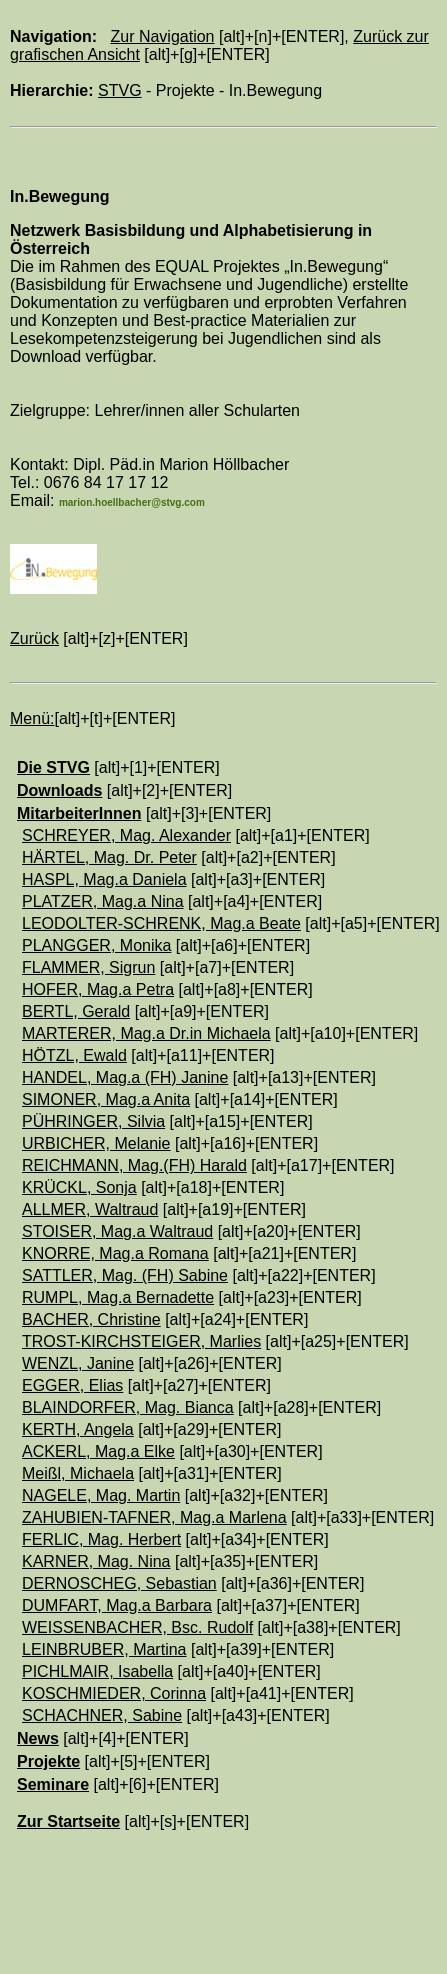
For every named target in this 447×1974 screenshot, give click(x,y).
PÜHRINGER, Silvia (93, 1121)
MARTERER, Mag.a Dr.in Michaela (146, 1033)
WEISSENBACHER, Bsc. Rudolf (137, 1627)
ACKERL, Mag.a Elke (98, 1451)
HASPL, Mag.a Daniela (104, 879)
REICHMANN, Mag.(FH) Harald (134, 1165)
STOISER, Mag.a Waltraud (117, 1231)
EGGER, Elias (72, 1385)
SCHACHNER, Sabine (102, 1715)
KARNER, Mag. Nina (96, 1561)
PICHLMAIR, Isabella (97, 1671)
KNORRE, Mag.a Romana (115, 1253)
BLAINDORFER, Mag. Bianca (128, 1407)
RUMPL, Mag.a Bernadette (118, 1297)
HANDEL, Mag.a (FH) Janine (125, 1077)
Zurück (34, 638)
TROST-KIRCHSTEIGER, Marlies (141, 1341)
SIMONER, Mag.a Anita (106, 1099)
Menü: (32, 718)
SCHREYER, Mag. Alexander (126, 835)
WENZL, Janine (78, 1363)
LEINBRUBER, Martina (104, 1649)
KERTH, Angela (78, 1429)
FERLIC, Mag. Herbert (101, 1539)
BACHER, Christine (91, 1319)
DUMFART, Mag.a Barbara (117, 1605)
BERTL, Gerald (76, 1011)
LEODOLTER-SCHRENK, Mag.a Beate (161, 923)
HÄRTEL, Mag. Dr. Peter (109, 857)
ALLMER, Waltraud (90, 1209)
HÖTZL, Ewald (74, 1055)
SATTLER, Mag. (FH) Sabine (125, 1275)
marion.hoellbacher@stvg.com (132, 502)
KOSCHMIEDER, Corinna (114, 1693)
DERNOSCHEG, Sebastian (119, 1583)
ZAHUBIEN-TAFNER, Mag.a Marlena (154, 1517)
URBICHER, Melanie (96, 1143)
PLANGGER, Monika (96, 945)
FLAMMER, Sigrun (88, 967)
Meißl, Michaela (78, 1473)
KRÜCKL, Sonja (79, 1187)
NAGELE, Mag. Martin (101, 1495)
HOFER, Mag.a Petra (98, 989)
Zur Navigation (162, 36)
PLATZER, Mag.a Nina (103, 901)
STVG (120, 90)
